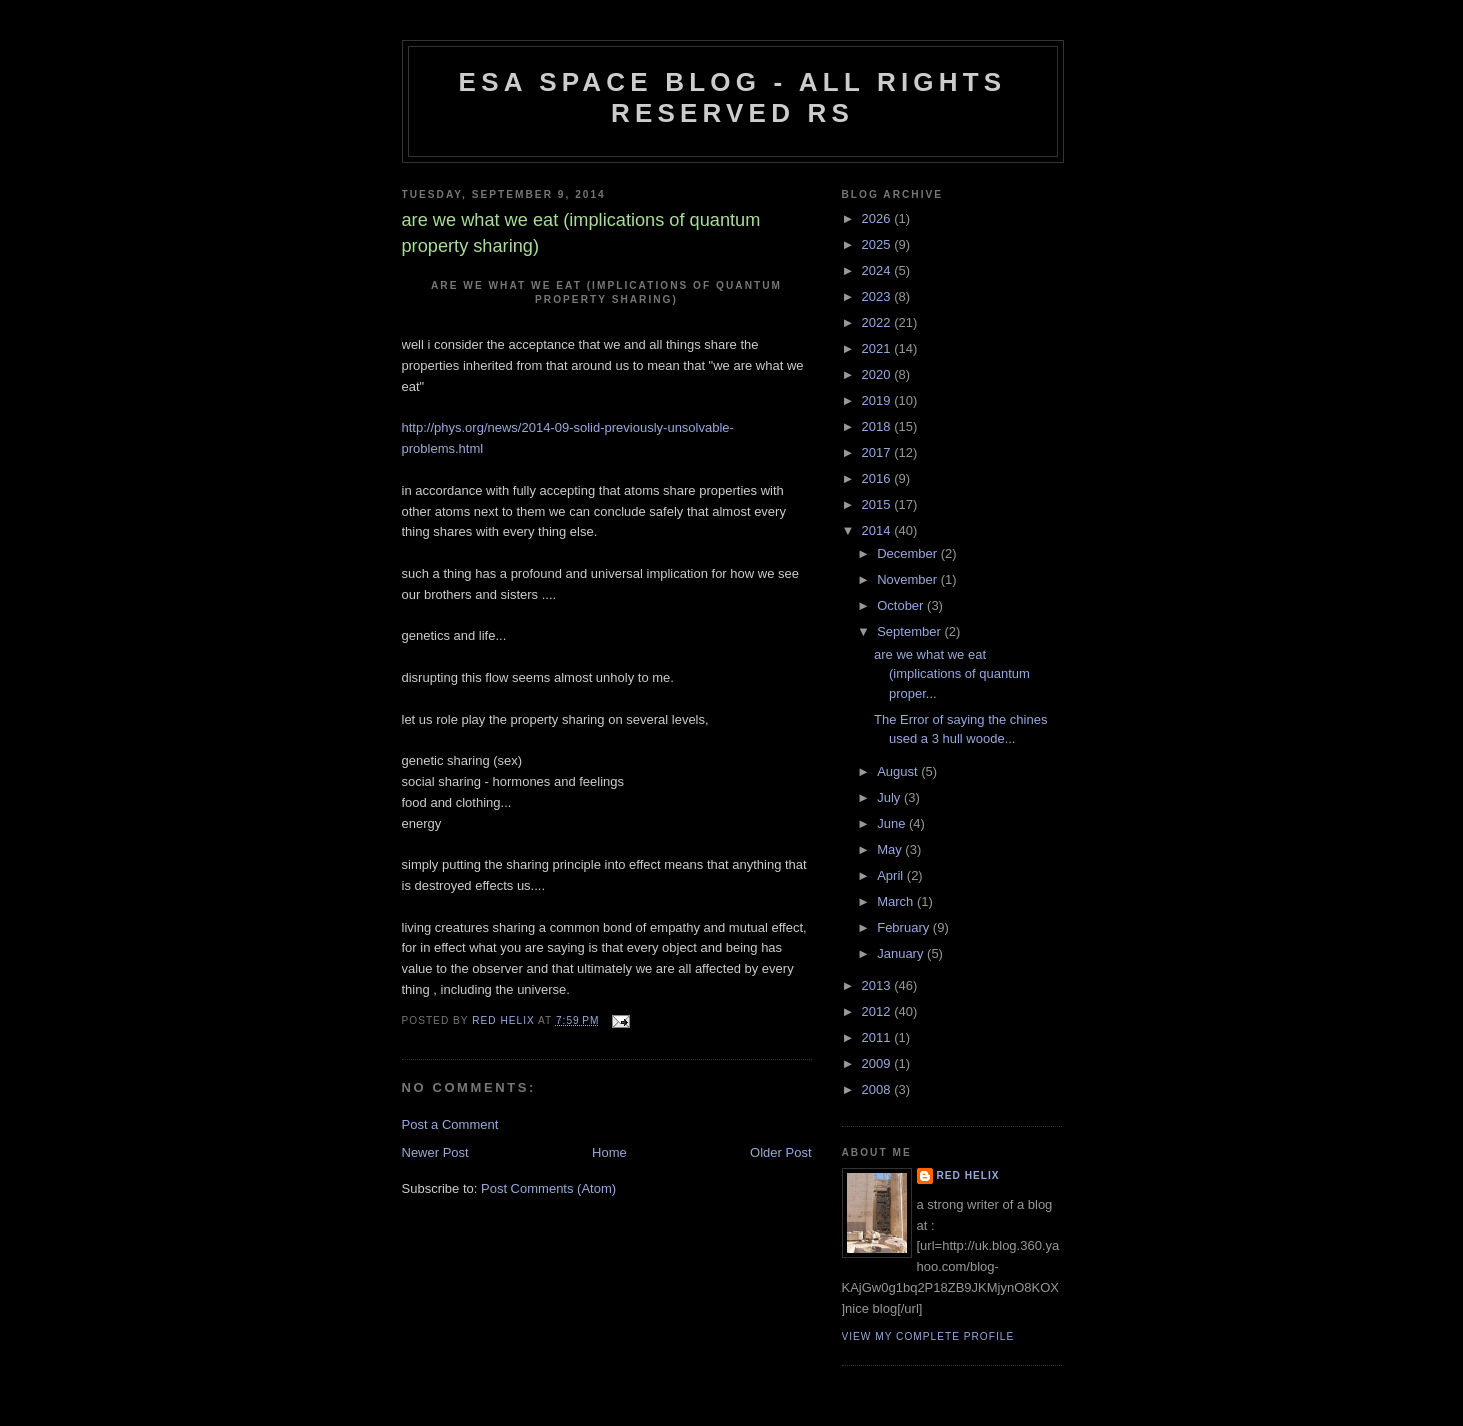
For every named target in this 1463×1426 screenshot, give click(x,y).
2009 (878, 1063)
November (909, 579)
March (897, 901)
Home (609, 1152)
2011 (878, 1037)
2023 (878, 296)
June (893, 823)
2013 (878, 985)
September (910, 631)
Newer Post (435, 1152)
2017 (878, 452)
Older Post (780, 1152)
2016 (878, 478)
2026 (878, 218)
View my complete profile (928, 1336)
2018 (878, 426)
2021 (878, 348)
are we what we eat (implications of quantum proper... (952, 674)
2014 (878, 530)
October (902, 605)
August (899, 771)
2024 (878, 270)
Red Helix (968, 1175)
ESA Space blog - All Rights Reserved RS (733, 97)
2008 (878, 1089)
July (890, 797)
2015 (878, 504)
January (902, 953)
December (909, 553)
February (905, 927)
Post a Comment (450, 1124)
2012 (878, 1011)
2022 (878, 322)
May (891, 849)
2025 (878, 244)
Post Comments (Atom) (548, 1188)
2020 (878, 374)
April (892, 875)
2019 (878, 400)
